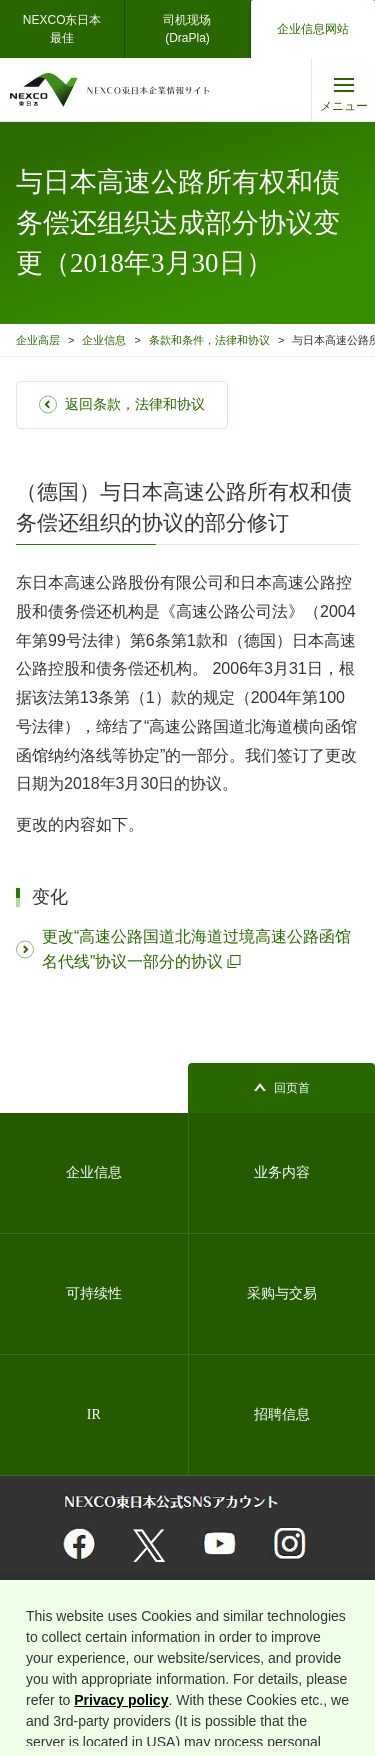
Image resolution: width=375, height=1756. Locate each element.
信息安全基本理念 (132, 1646)
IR (94, 1414)
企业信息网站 (313, 29)
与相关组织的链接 (162, 1621)
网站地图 (48, 1646)
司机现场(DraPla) (187, 29)
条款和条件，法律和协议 (209, 340)
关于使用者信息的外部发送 (256, 1646)
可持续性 (94, 1293)
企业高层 (38, 340)
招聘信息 (282, 1414)
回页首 (292, 1088)
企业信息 (104, 340)
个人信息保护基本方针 (276, 1621)
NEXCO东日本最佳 (62, 29)
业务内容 (282, 1172)
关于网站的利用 (63, 1621)
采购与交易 (282, 1293)
